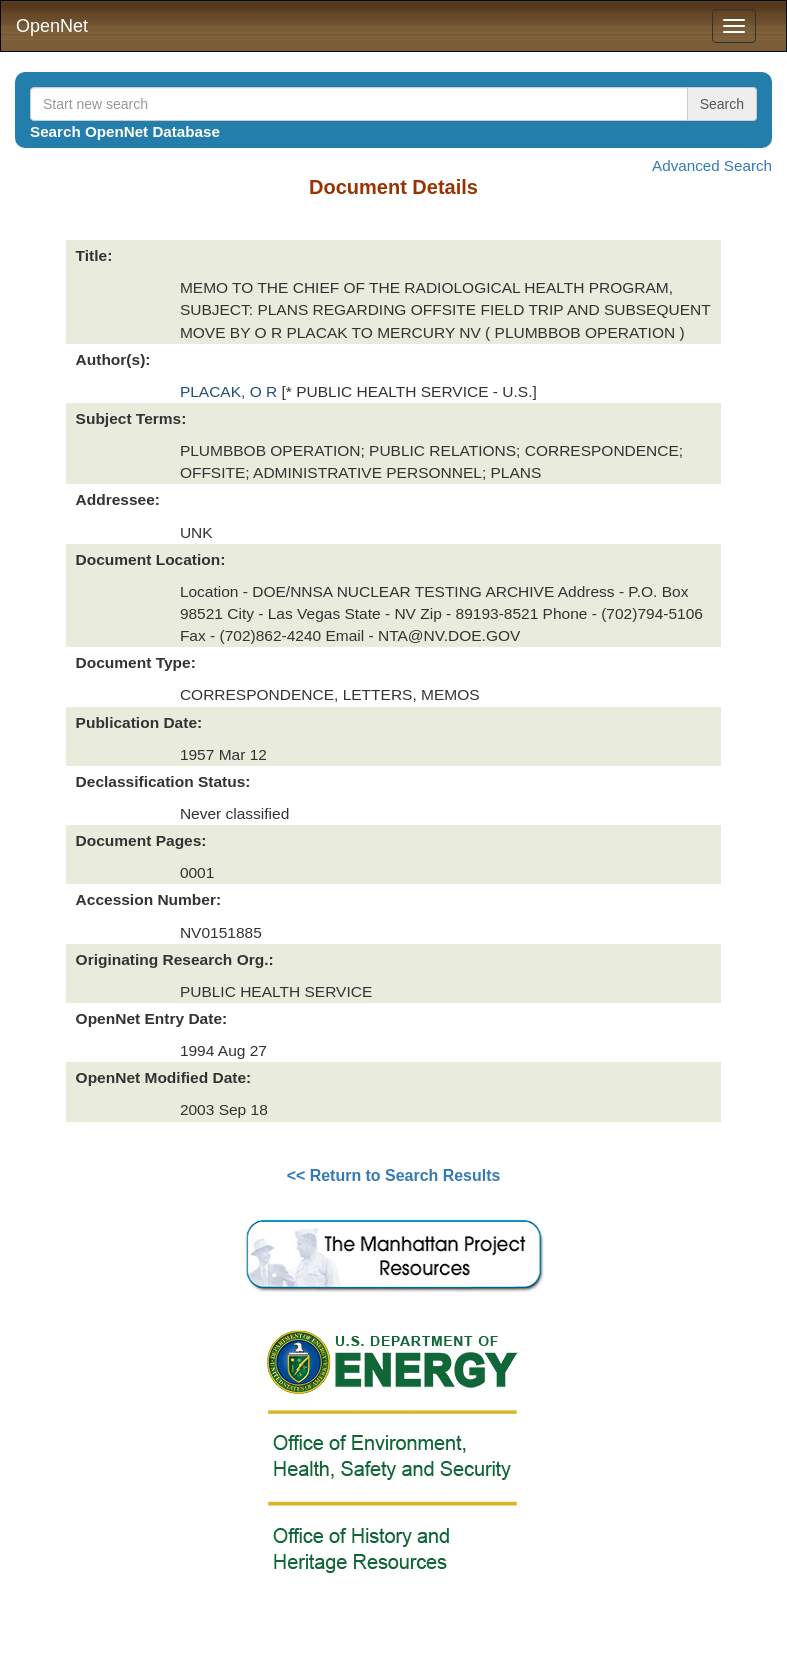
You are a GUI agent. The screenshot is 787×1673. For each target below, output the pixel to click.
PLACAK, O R (231, 391)
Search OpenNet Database (125, 131)
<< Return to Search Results (394, 1175)
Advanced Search (712, 165)
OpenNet (52, 26)
